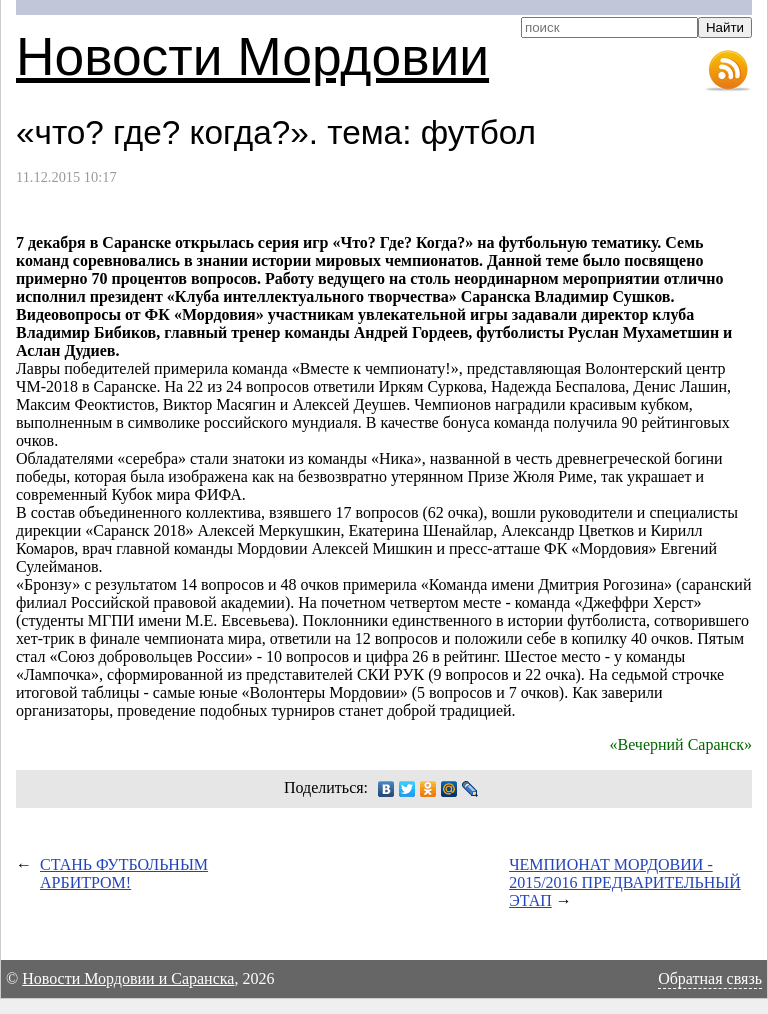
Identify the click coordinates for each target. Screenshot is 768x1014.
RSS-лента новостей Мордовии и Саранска (728, 71)
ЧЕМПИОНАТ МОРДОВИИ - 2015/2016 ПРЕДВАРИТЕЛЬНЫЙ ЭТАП (625, 882)
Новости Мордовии (252, 56)
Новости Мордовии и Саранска (128, 978)
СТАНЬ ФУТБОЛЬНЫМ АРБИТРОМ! (124, 873)
